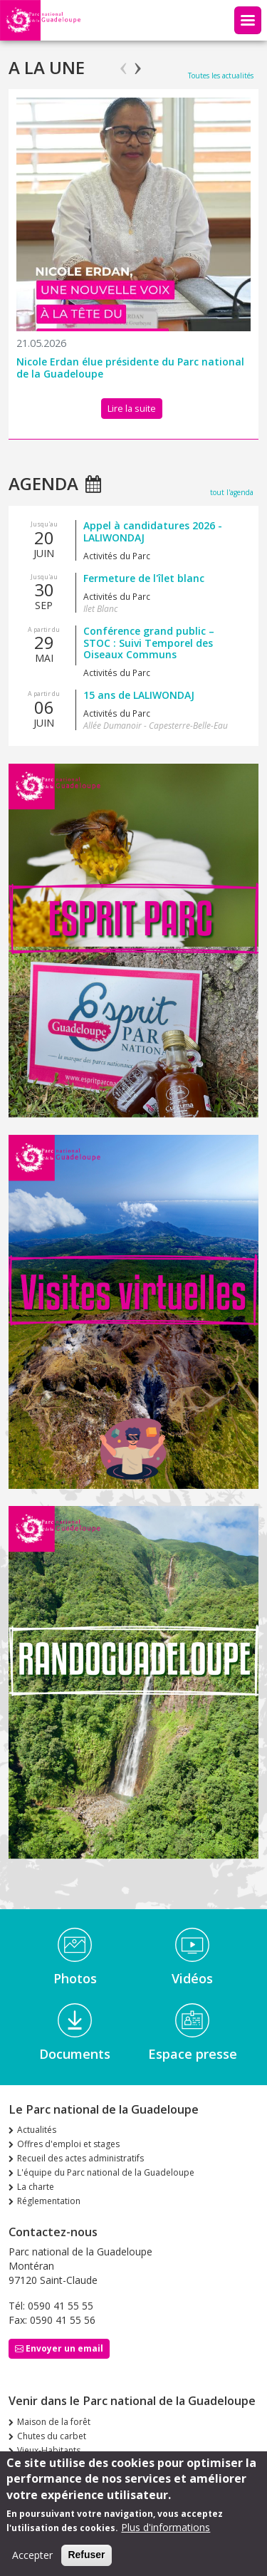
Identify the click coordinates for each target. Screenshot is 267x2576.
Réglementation (48, 2201)
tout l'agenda (231, 492)
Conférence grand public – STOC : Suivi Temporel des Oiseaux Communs (148, 643)
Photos (75, 1978)
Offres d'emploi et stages (68, 2144)
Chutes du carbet (51, 2436)
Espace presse (192, 2053)
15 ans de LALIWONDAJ (138, 695)
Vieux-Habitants (48, 2450)
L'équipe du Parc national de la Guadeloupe (105, 2172)
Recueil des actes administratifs (80, 2158)
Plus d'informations (165, 2528)
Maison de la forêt (53, 2422)
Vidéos (192, 1978)
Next (138, 62)
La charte (35, 2187)
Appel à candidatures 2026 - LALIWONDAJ (152, 531)
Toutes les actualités (220, 75)
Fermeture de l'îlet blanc (143, 578)
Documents (74, 2053)
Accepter (32, 2556)
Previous (123, 62)
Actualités (36, 2130)
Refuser (86, 2556)
